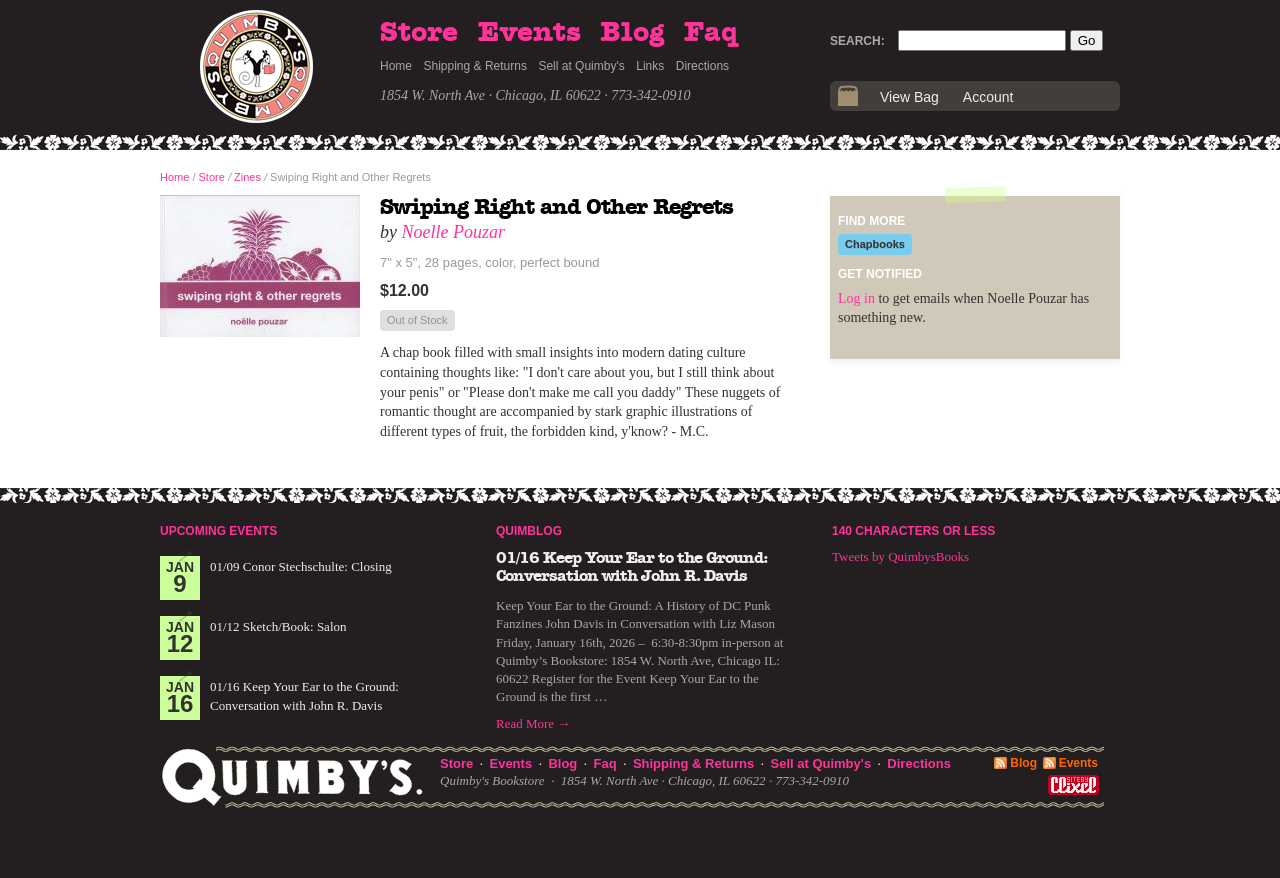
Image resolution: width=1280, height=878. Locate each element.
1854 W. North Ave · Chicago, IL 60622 (490, 95)
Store (419, 33)
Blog (632, 33)
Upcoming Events (218, 531)
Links (650, 66)
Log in (856, 298)
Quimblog (529, 531)
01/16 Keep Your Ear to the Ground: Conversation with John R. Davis (632, 567)
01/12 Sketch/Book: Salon (278, 626)
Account (988, 97)
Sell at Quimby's (581, 66)
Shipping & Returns (475, 66)
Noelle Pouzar (454, 232)
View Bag (909, 97)
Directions (702, 66)
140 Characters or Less (913, 531)
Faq (711, 33)
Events (529, 33)
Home (396, 66)
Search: (857, 41)
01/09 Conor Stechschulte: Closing (301, 566)
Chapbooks (875, 244)
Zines (247, 177)
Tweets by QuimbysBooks (900, 556)
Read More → (533, 723)
